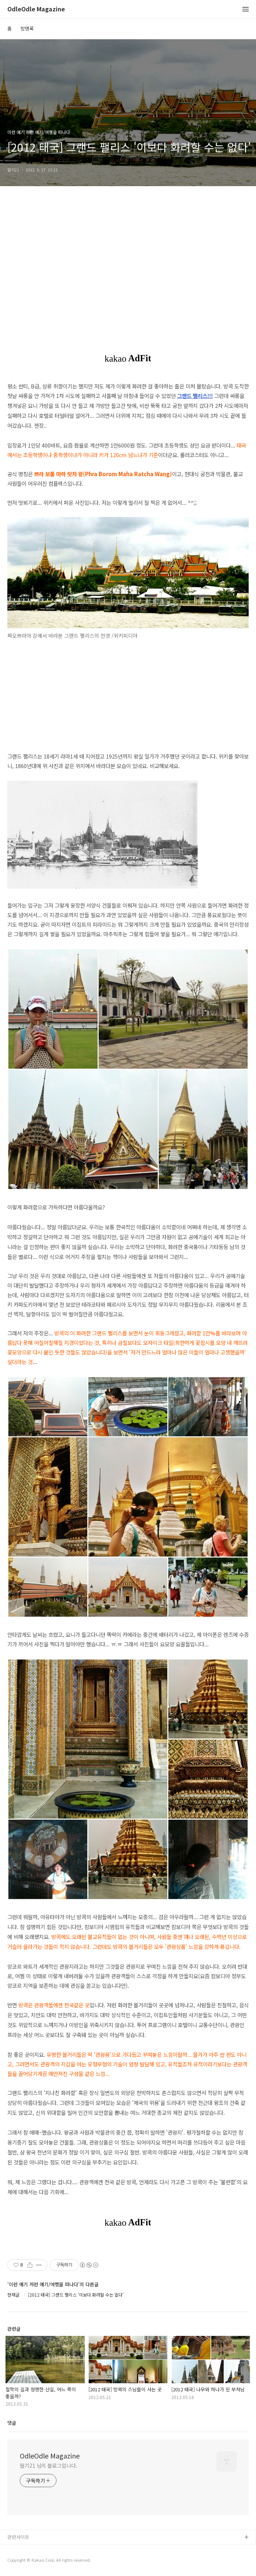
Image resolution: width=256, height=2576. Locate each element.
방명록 (27, 28)
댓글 (11, 2422)
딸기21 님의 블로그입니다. (48, 2465)
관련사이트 (18, 2536)
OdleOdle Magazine (36, 9)
